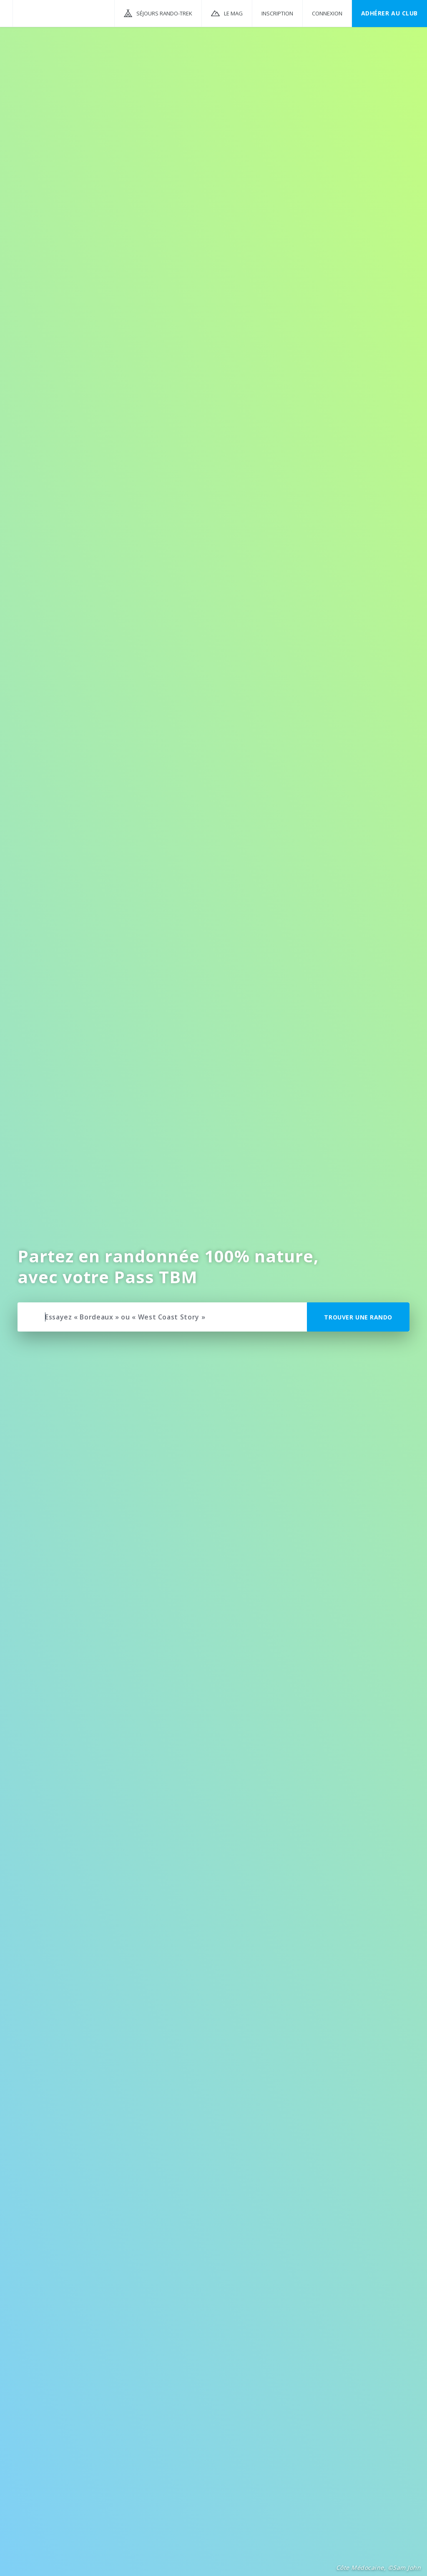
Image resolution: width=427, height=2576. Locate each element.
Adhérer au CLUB (389, 13)
